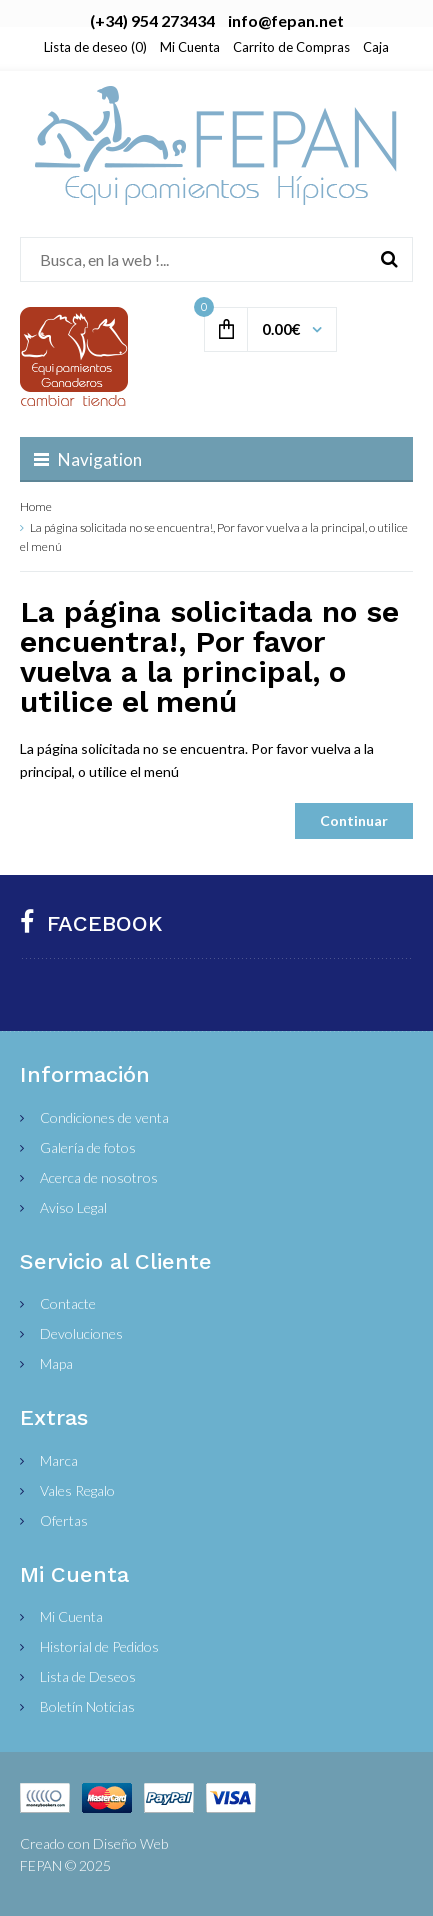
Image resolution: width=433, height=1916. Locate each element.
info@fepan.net (286, 20)
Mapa (56, 1363)
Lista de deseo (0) (95, 47)
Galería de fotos (88, 1147)
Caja (376, 47)
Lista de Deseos (88, 1676)
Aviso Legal (73, 1207)
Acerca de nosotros (99, 1177)
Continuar (354, 820)
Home (36, 506)
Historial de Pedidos (99, 1646)
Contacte (68, 1303)
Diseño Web (130, 1843)
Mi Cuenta (190, 47)
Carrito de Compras (291, 47)
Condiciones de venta (104, 1117)
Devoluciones (81, 1333)
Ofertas (64, 1520)
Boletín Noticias (87, 1706)
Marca (59, 1460)
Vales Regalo (77, 1490)
